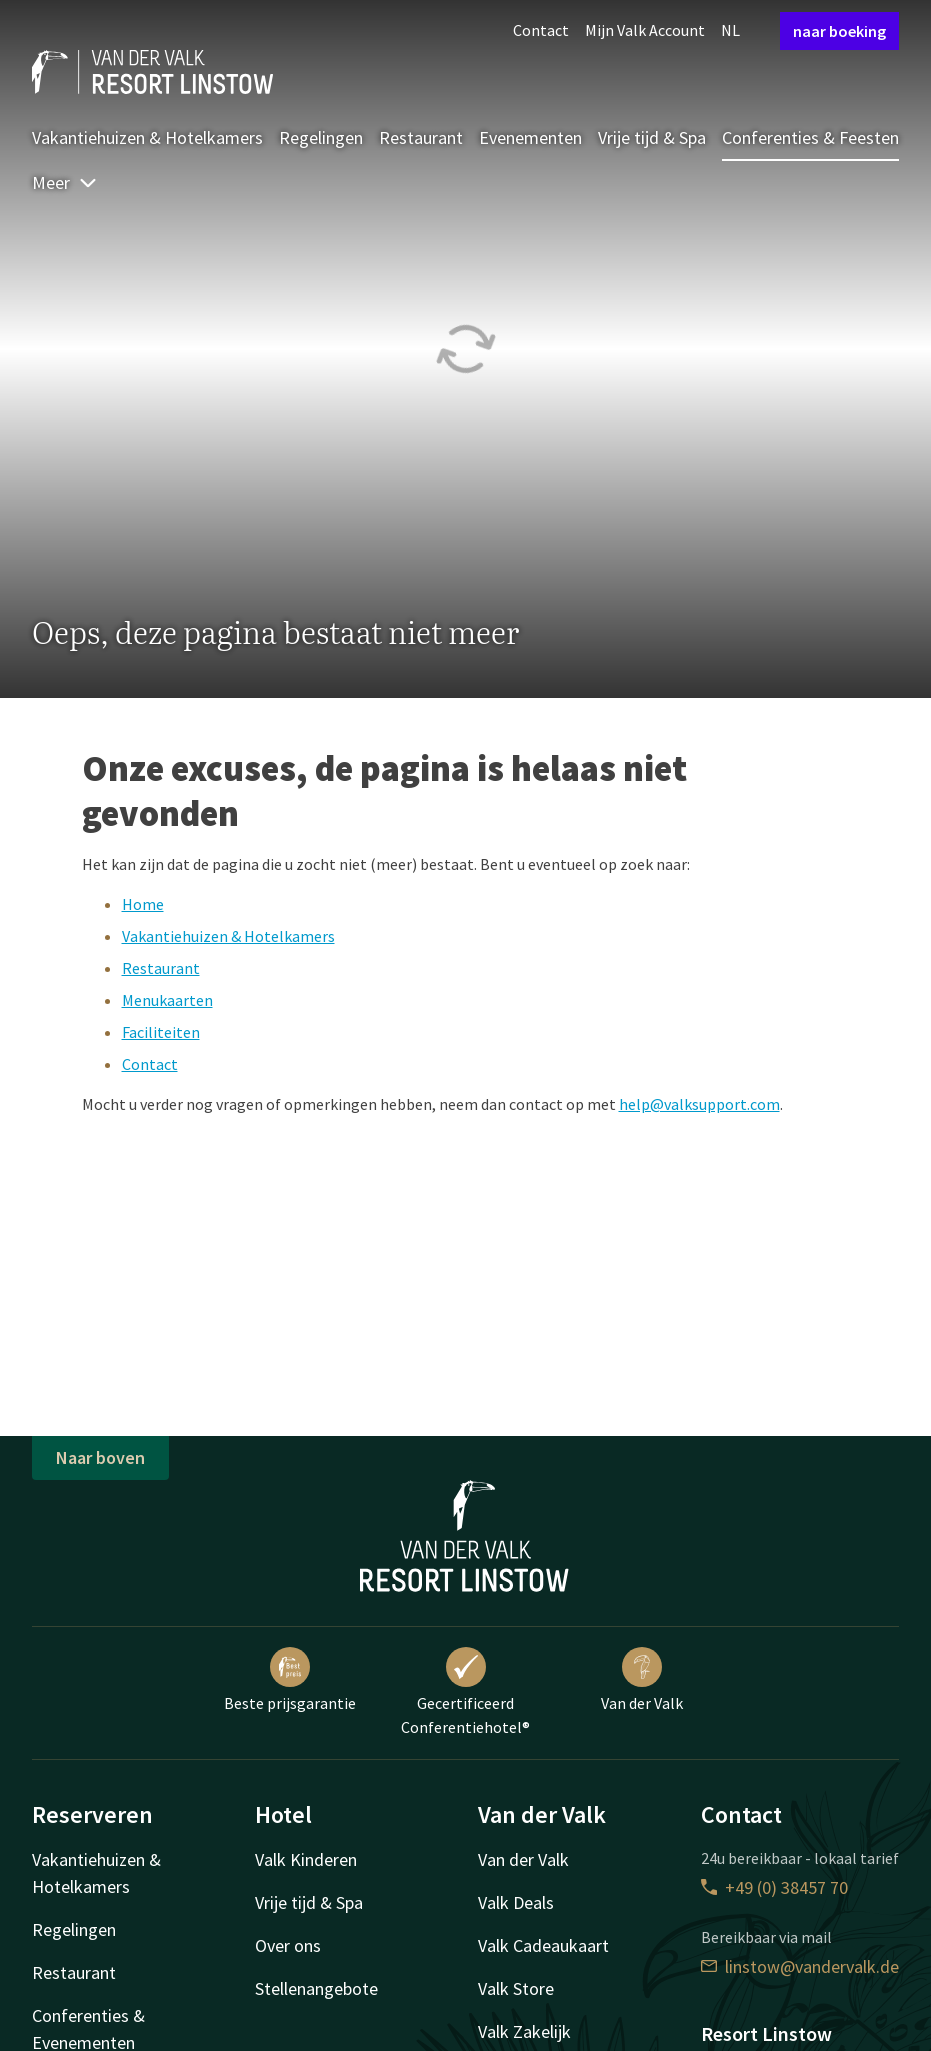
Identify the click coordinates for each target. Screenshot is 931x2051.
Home (143, 904)
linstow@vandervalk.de (800, 1966)
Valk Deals (516, 1902)
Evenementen (530, 137)
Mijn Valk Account (645, 30)
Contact (541, 30)
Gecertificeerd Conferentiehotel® (465, 1692)
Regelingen (321, 137)
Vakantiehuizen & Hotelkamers (147, 137)
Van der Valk (642, 1680)
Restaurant (421, 137)
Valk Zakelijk (524, 2031)
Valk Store (516, 1988)
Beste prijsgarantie (290, 1680)
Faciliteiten (161, 1032)
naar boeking (839, 31)
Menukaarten (167, 1000)
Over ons (288, 1945)
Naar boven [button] (100, 1457)
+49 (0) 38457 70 (774, 1887)
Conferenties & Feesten (810, 137)
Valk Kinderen (306, 1859)
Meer (65, 182)
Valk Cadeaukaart (543, 1945)
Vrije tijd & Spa (652, 137)
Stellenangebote (316, 1988)
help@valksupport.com (699, 1104)
